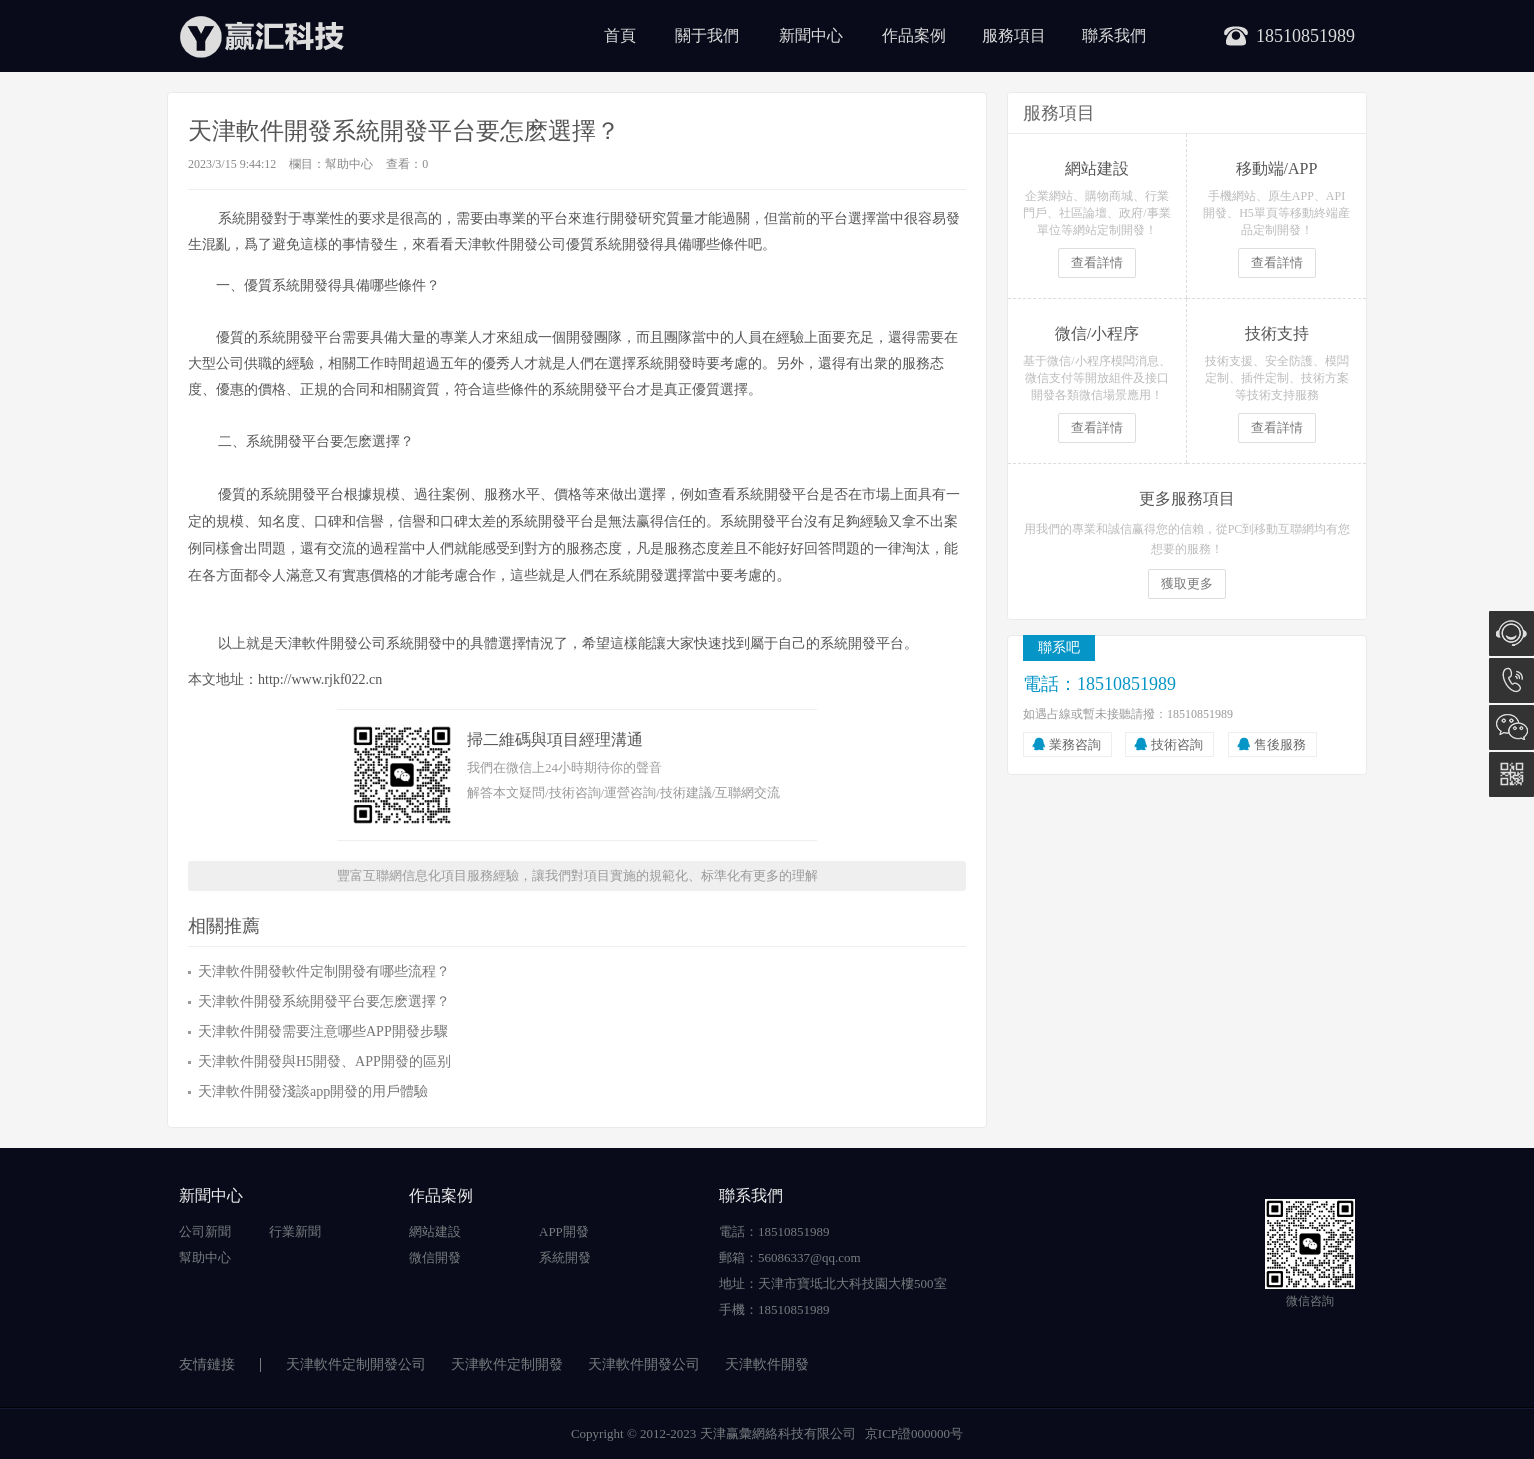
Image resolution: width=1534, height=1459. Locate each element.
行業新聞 (295, 1231)
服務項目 (1014, 35)
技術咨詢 (1177, 744)
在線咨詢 (1511, 633)
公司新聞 (205, 1231)
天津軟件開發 (767, 1364)
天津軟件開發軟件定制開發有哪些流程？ (324, 971)
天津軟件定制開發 (507, 1364)
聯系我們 (1114, 35)
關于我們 (707, 35)
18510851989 (1511, 680)
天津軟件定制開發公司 (356, 1364)
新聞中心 (811, 35)
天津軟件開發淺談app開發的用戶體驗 (313, 1091)
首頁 (620, 35)
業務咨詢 (1075, 744)
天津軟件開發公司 (644, 1364)
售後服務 (1280, 744)
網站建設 (435, 1231)
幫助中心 (349, 164)
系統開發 (565, 1257)
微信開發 (435, 1257)
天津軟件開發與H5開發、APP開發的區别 (324, 1061)
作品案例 (914, 35)
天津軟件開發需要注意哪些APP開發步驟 (323, 1031)
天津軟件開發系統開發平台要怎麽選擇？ (324, 1001)
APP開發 (564, 1231)
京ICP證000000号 (914, 1433)
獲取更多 (1187, 583)
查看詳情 (1097, 262)
